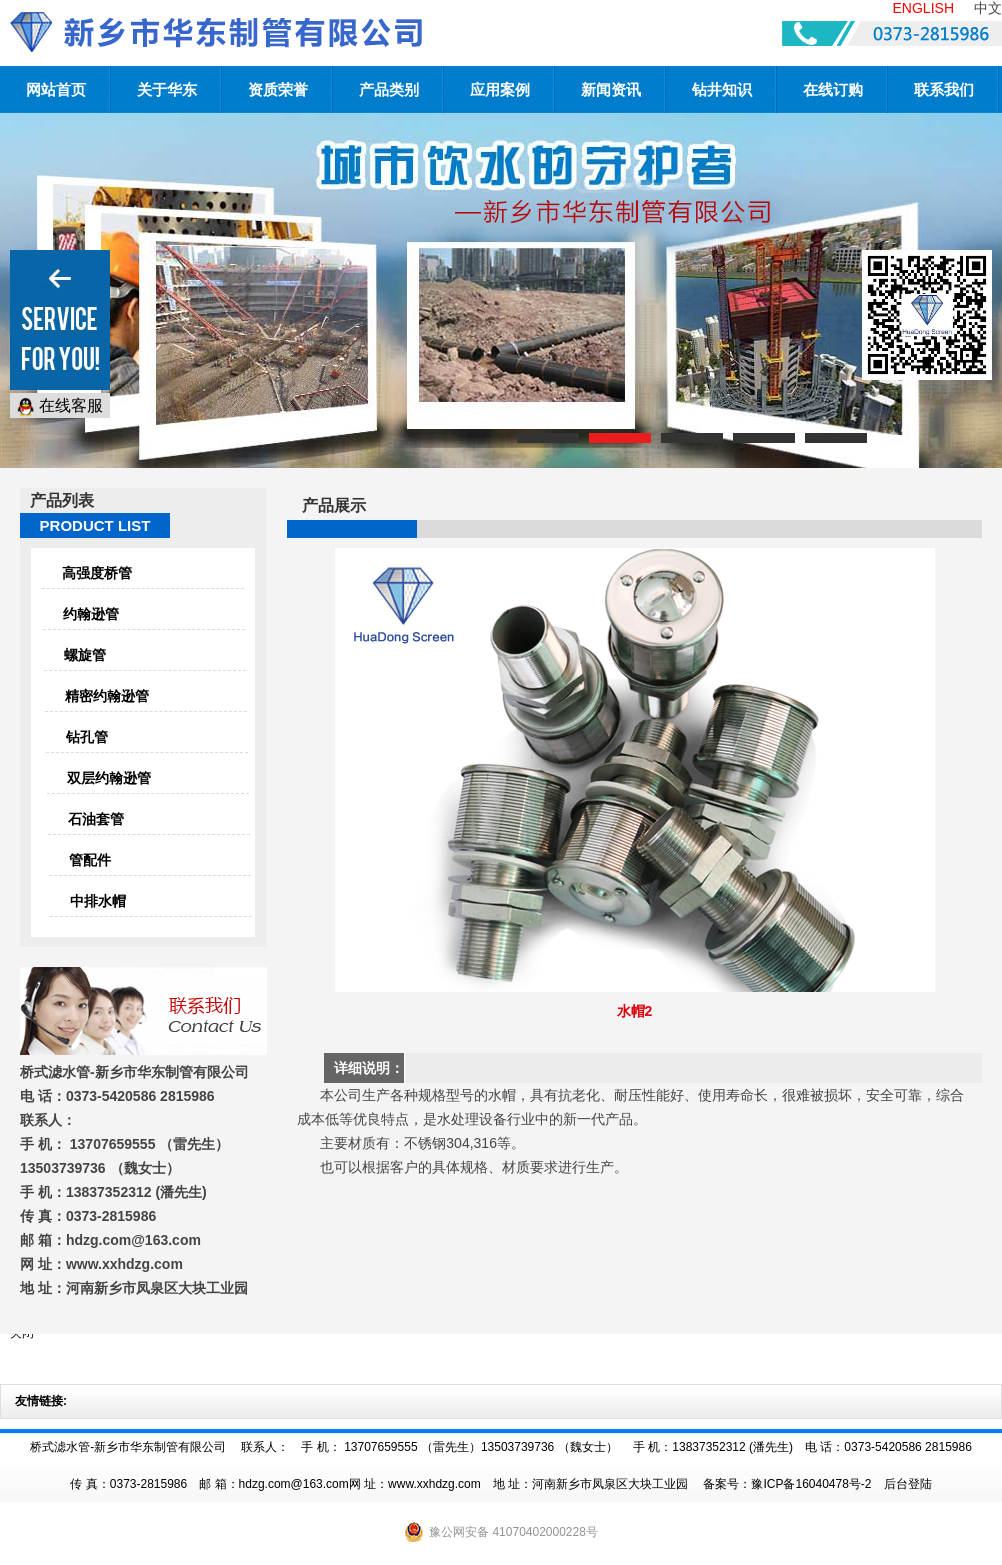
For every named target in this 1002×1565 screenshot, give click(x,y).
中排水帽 (98, 901)
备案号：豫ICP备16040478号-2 (787, 1484)
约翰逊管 (91, 614)
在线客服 (60, 406)
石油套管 (96, 819)
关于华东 (167, 89)
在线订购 (833, 89)
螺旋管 (85, 655)
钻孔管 (87, 737)
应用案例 (500, 89)
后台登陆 (908, 1484)
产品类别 (389, 89)
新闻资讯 (611, 89)
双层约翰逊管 (109, 778)
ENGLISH (923, 8)
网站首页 (56, 89)
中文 (988, 8)
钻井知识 (722, 89)
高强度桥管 (97, 573)
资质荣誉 (278, 89)
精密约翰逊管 (107, 696)
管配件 (90, 860)
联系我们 (944, 89)
